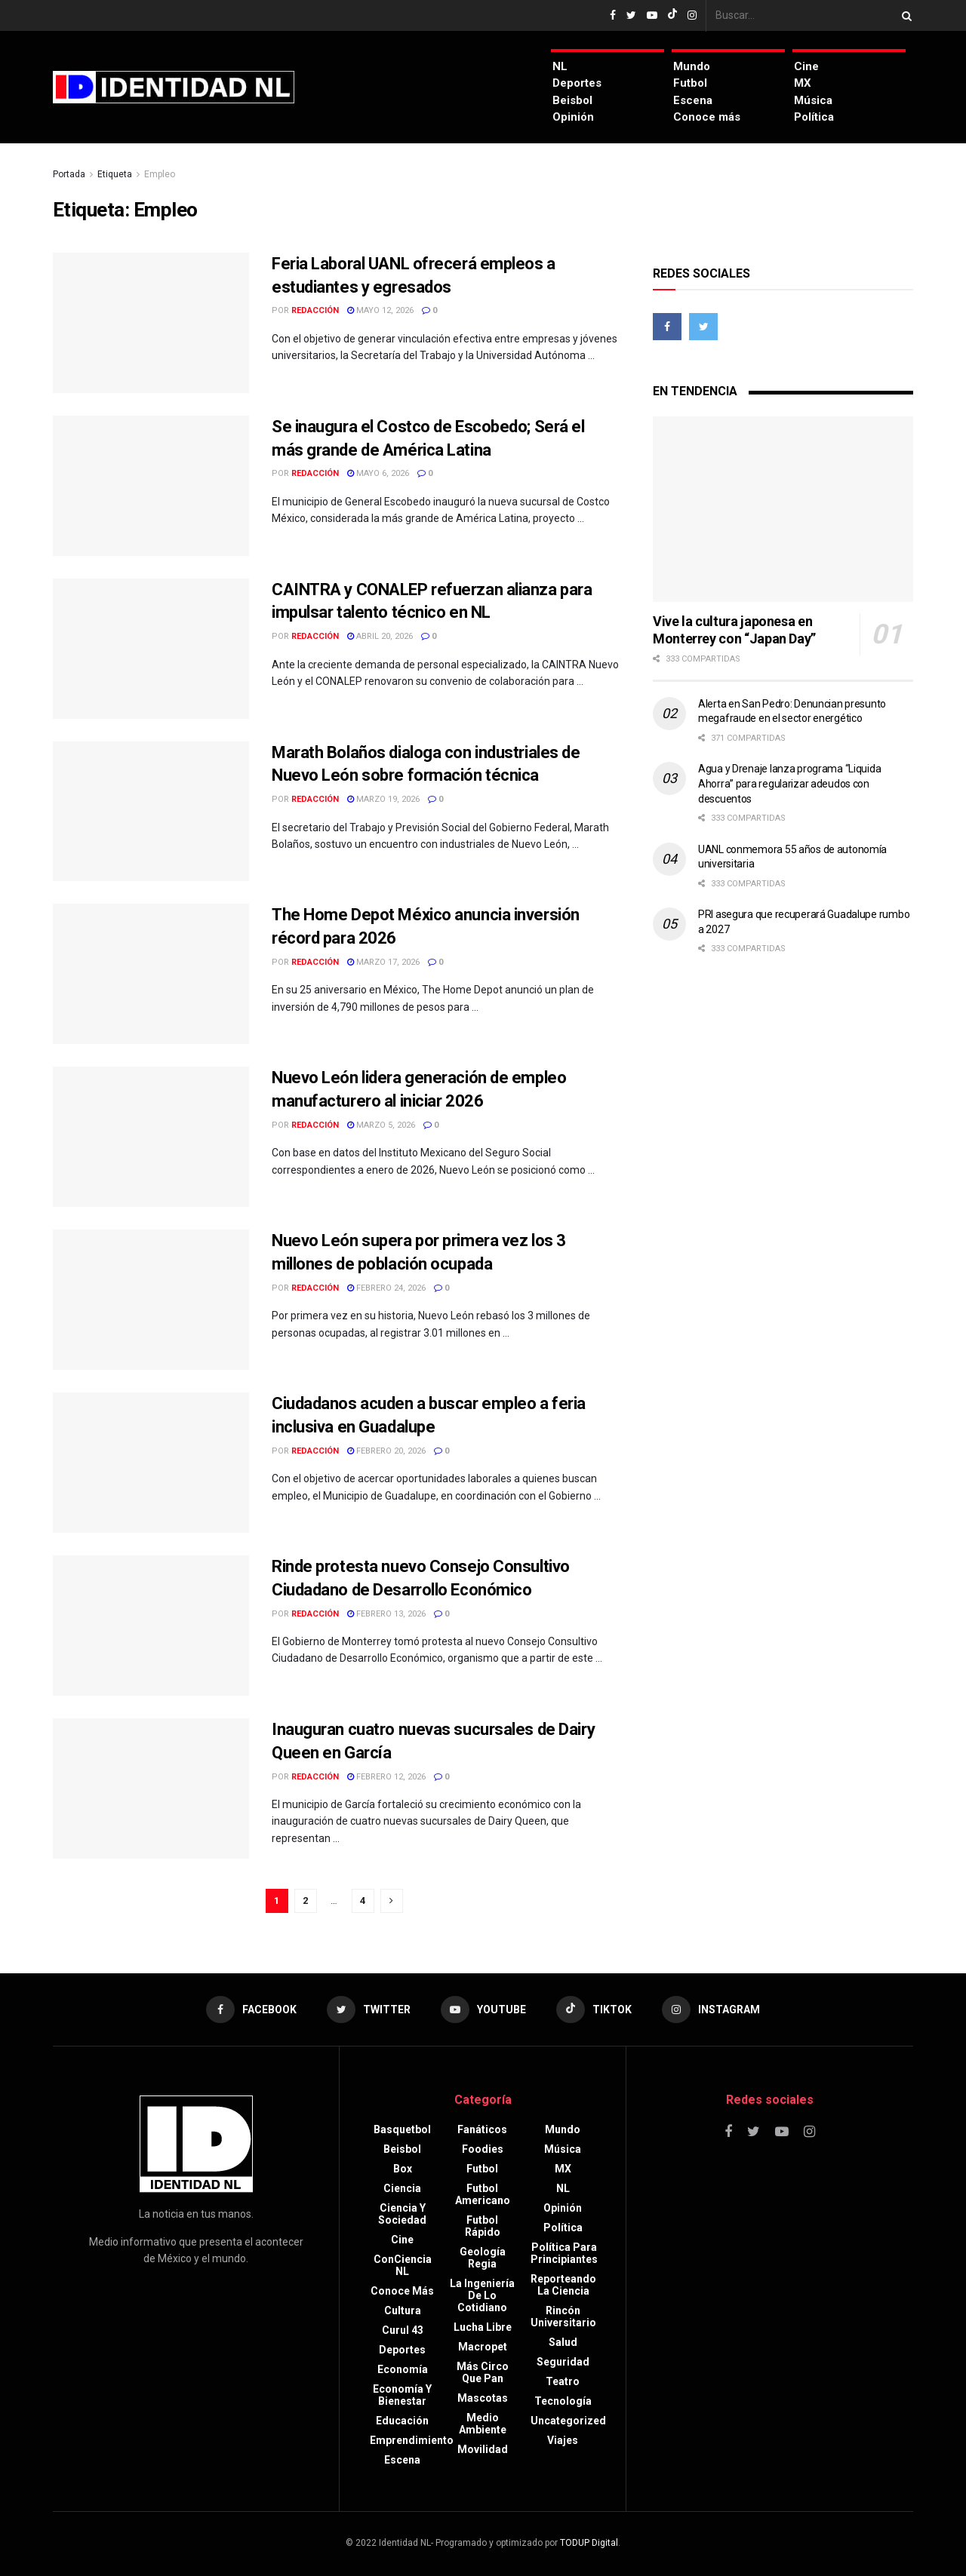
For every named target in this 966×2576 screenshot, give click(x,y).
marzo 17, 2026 (383, 962)
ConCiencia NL (403, 2265)
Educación (402, 2421)
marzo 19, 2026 (383, 799)
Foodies (482, 2149)
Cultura (402, 2310)
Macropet (482, 2347)
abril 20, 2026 (380, 636)
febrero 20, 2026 (386, 1451)
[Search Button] (904, 15)
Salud (563, 2342)
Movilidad (482, 2449)
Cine (806, 66)
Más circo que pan (483, 2372)
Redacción (315, 310)
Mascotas (482, 2398)
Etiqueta (114, 174)
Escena (692, 100)
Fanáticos (482, 2129)
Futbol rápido (482, 2226)
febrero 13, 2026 (386, 1614)
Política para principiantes (564, 2253)
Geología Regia (483, 2258)
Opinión (573, 117)
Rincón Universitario (563, 2316)
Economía (402, 2369)
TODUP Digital (589, 2543)
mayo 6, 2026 (378, 473)
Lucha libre (483, 2327)
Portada (69, 174)
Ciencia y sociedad (402, 2214)
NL (560, 66)
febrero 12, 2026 (386, 1777)
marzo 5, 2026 (381, 1125)
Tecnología (563, 2401)
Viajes (562, 2440)
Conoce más (706, 117)
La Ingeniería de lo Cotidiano (482, 2295)
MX (802, 83)
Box (402, 2169)
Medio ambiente (482, 2424)
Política (814, 117)
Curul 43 (402, 2330)
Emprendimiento (412, 2440)
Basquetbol (402, 2129)
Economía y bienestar (402, 2395)
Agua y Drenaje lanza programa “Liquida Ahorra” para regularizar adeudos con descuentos (789, 783)
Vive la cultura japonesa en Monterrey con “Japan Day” (734, 629)
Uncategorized (568, 2421)
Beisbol (572, 100)
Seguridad (563, 2362)
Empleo (159, 174)
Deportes (576, 83)
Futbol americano (482, 2194)
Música (813, 100)
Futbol (690, 83)
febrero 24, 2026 (386, 1288)
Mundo (691, 66)
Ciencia (402, 2188)
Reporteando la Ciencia (563, 2285)
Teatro (563, 2381)
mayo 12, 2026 (380, 310)
